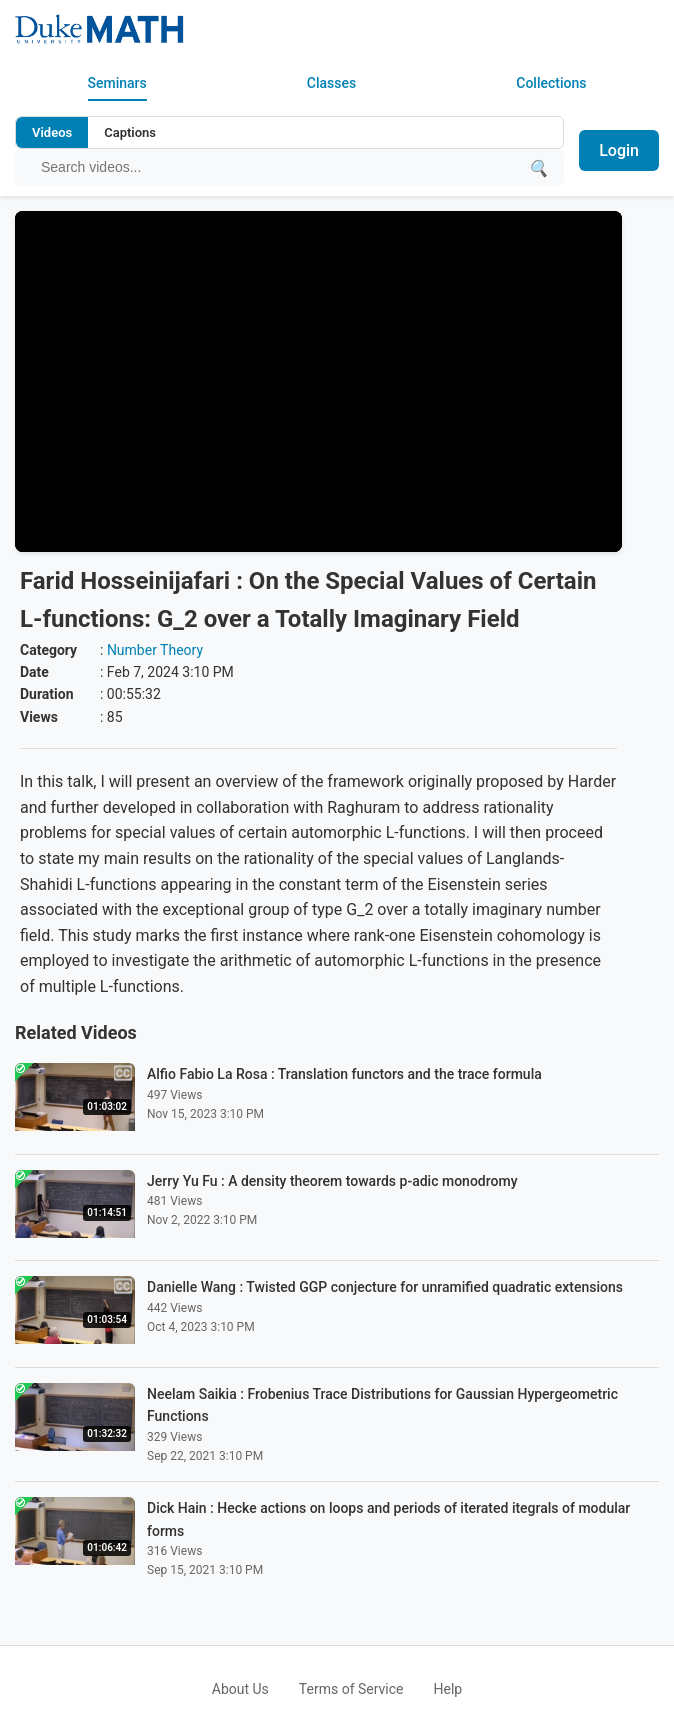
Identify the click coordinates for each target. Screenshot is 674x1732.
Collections (551, 83)
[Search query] (279, 167)
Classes (331, 83)
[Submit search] (538, 167)
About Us (240, 1689)
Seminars (117, 83)
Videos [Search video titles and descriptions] (52, 132)
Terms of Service (351, 1689)
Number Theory (155, 650)
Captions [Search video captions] (130, 132)
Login (619, 150)
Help (448, 1689)
